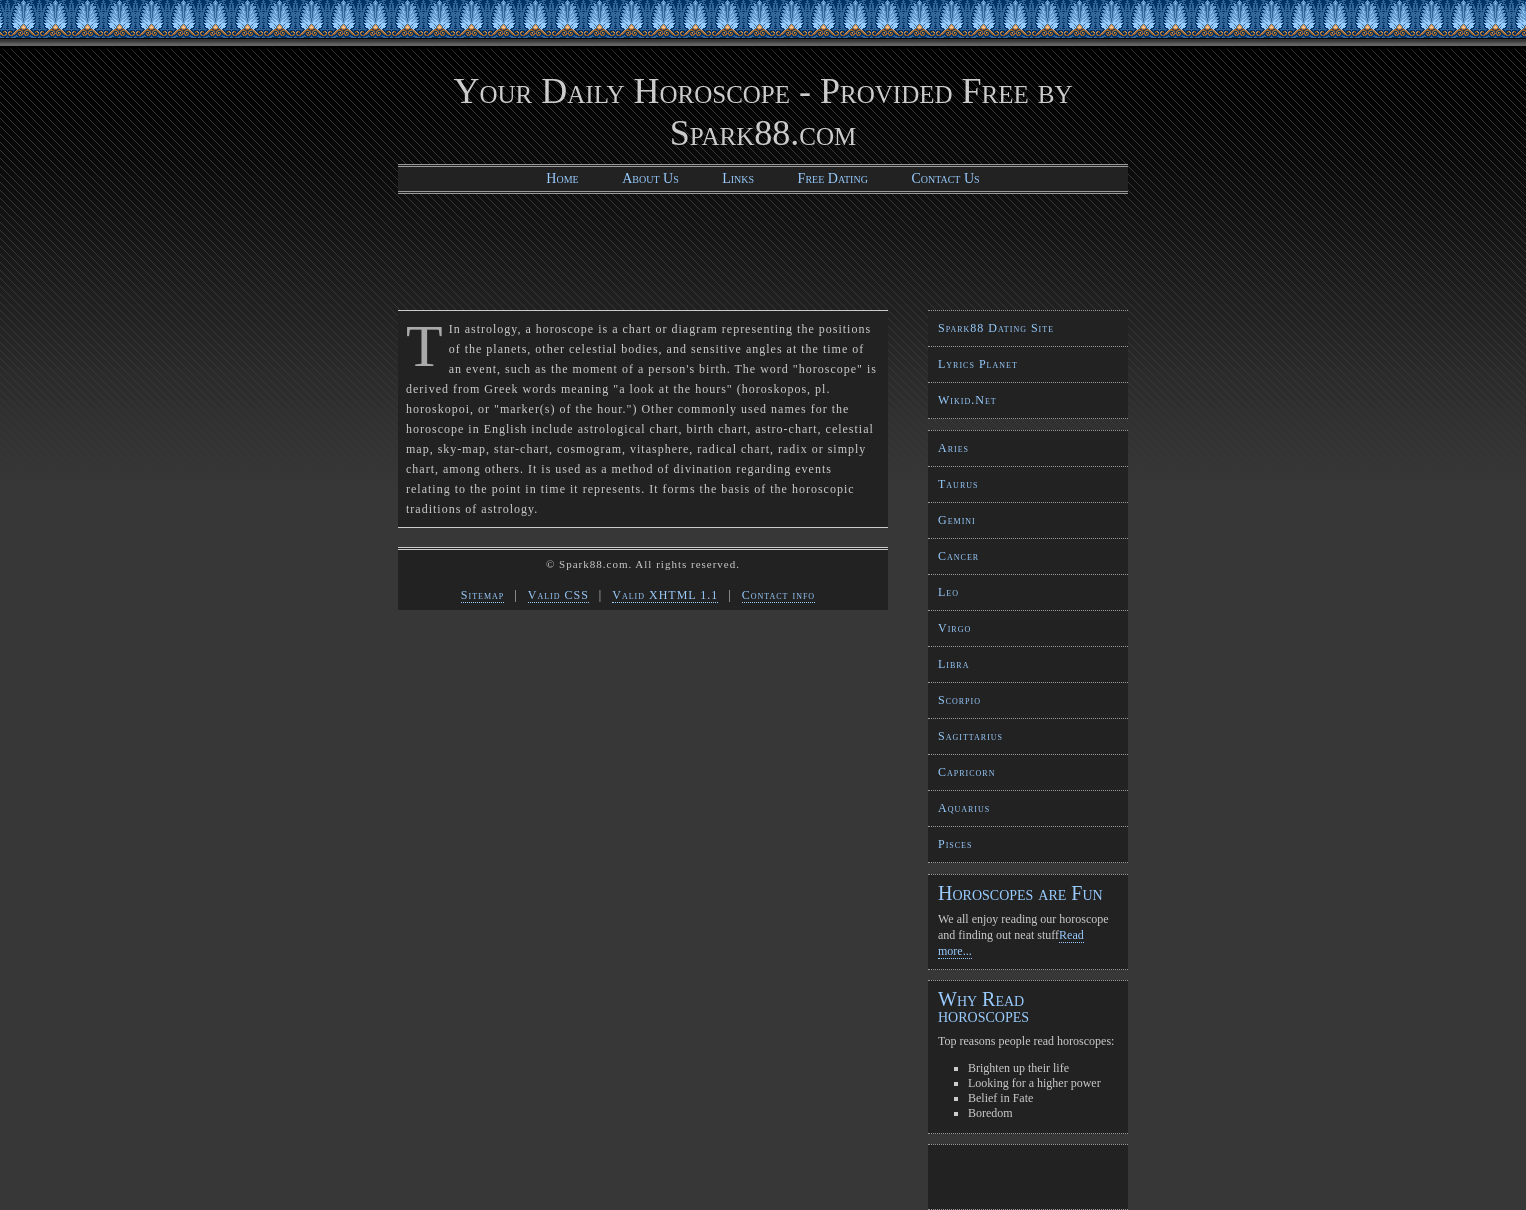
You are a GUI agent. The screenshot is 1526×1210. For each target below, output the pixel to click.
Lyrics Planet (978, 364)
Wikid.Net (967, 400)
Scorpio (959, 700)
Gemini (957, 520)
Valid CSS (558, 595)
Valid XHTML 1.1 (665, 595)
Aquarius (964, 808)
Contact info (778, 595)
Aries (953, 448)
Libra (953, 664)
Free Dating (833, 178)
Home (562, 178)
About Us (650, 178)
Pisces (955, 844)
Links (738, 178)
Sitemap (482, 595)
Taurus (958, 484)
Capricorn (966, 772)
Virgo (954, 628)
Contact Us (945, 178)
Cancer (958, 556)
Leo (948, 592)
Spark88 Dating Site (996, 328)
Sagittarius (970, 736)
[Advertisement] (763, 249)
